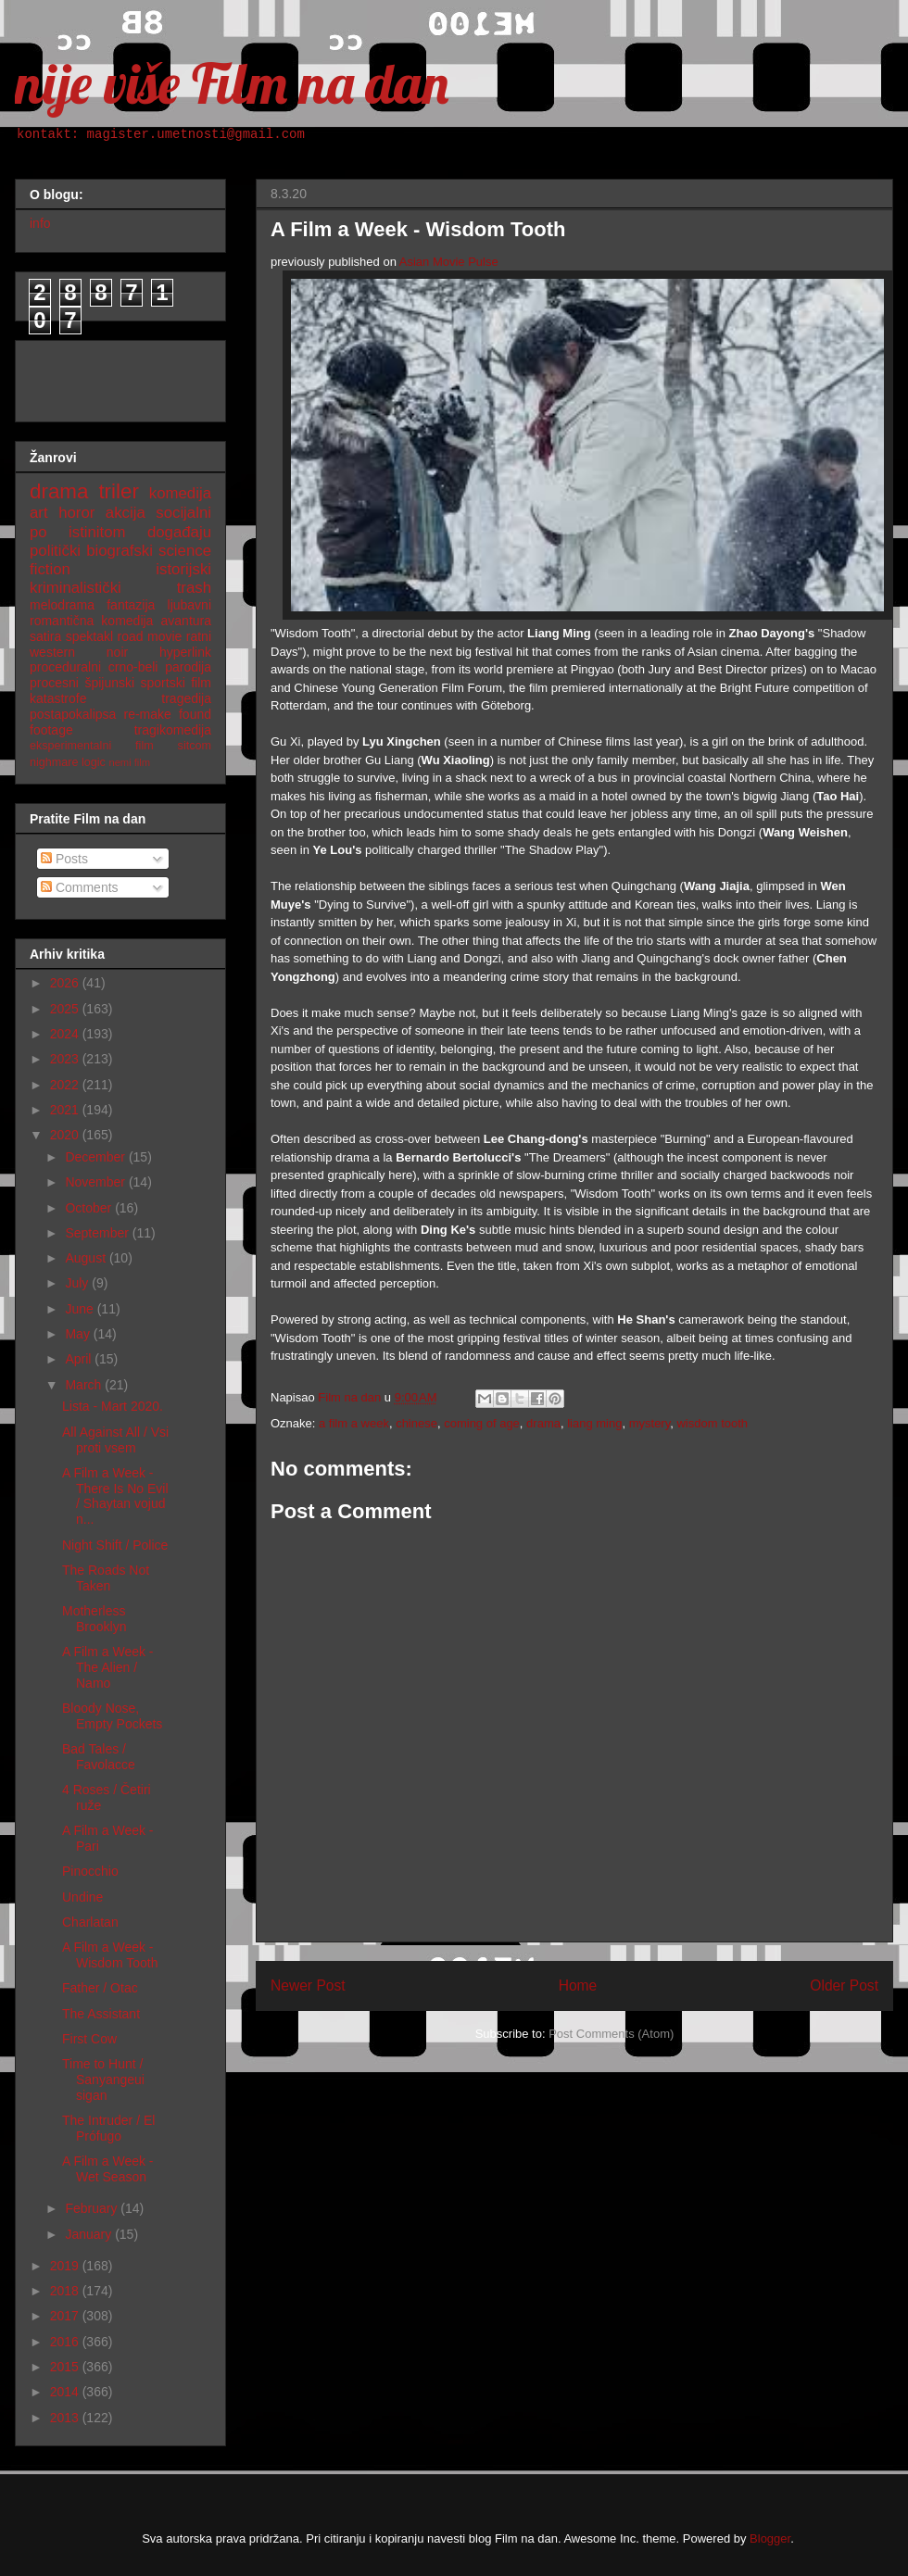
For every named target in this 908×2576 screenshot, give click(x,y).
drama (543, 1423)
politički (55, 550)
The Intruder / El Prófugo (108, 2128)
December (96, 1157)
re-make (147, 714)
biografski (119, 550)
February (92, 2208)
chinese (416, 1423)
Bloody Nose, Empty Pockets (112, 1716)
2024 (66, 1033)
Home (578, 1985)
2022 (66, 1084)
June (80, 1308)
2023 (66, 1058)
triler (118, 491)
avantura (186, 620)
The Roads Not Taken (105, 1578)
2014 (66, 2391)
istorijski (183, 569)
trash (194, 588)
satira (45, 636)
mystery (650, 1423)
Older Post (844, 1985)
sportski (163, 682)
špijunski (109, 682)
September (98, 1232)
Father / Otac (100, 1987)
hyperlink (185, 652)
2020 (66, 1134)
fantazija (131, 604)
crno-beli (133, 667)
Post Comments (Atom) (611, 2034)
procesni (54, 682)
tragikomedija (172, 730)
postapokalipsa (73, 714)
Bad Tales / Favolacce (98, 1756)
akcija (125, 512)
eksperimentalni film (92, 745)
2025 (66, 1008)
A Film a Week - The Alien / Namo (108, 1667)
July (78, 1282)
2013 (66, 2417)
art (39, 512)
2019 (66, 2265)
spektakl (89, 636)
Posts (64, 858)
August (86, 1257)
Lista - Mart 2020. (112, 1406)
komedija (180, 493)
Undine (82, 1897)
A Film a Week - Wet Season (108, 2169)
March (85, 1384)
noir (117, 652)
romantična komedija (91, 620)
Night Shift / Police (115, 1545)
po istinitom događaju (120, 532)
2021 (66, 1109)
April (80, 1358)
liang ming (594, 1423)
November (96, 1182)
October (90, 1207)
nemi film (129, 762)
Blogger (770, 2538)
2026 (66, 982)
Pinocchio (90, 1871)
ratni (198, 636)
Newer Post (308, 1985)
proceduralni (65, 667)
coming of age (482, 1423)
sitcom (194, 745)
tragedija (186, 698)
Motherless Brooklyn (94, 1618)
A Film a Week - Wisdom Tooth (110, 1955)
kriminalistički (75, 588)
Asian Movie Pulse (448, 262)
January (90, 2234)
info (40, 223)
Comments (80, 887)
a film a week (354, 1423)
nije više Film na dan (231, 83)
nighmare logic (68, 762)
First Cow (89, 2038)
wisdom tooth (712, 1423)
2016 (66, 2341)
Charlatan (90, 1922)
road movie (150, 636)
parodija (188, 667)
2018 (66, 2290)
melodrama (62, 604)
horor (76, 512)
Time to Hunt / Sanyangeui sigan (103, 2079)
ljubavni (189, 604)
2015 (66, 2366)
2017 (66, 2315)
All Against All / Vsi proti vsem (115, 1440)
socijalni (183, 512)
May (79, 1333)
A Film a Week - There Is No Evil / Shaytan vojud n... (115, 1496)
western (52, 652)
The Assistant (101, 2013)
